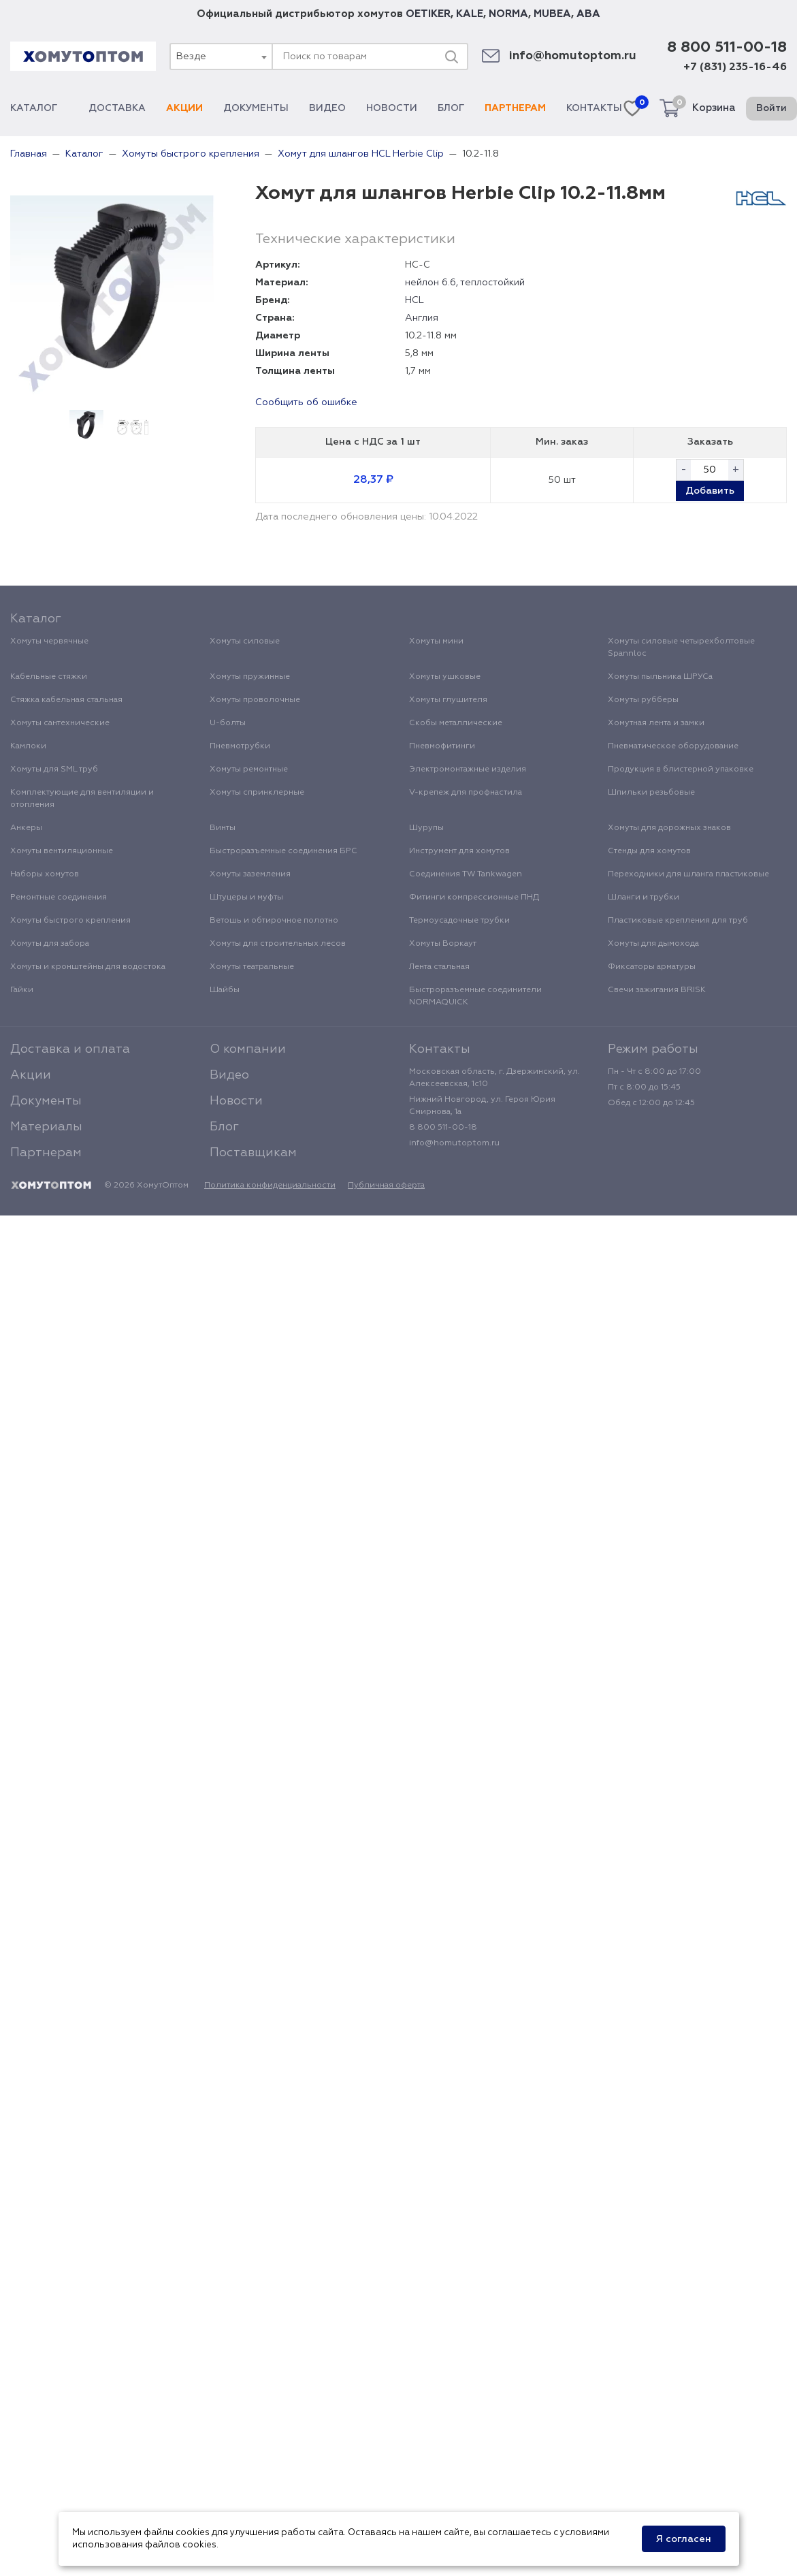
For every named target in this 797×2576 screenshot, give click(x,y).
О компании (248, 1049)
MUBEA (552, 14)
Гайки (21, 990)
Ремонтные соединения (58, 897)
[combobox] (220, 56)
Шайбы (225, 990)
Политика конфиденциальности (270, 1185)
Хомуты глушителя (448, 700)
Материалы (46, 1127)
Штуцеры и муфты (246, 897)
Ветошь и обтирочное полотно (274, 921)
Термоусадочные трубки (459, 921)
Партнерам (515, 108)
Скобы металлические (455, 723)
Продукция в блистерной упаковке (680, 769)
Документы (256, 108)
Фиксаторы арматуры (652, 967)
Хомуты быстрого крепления (70, 921)
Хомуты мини (436, 641)
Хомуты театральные (252, 967)
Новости (391, 108)
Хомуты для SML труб (54, 769)
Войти (771, 108)
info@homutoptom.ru (572, 56)
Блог (451, 108)
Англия (421, 318)
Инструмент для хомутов (459, 851)
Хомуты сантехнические (60, 723)
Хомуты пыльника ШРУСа (660, 677)
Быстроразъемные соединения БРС (283, 851)
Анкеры (26, 828)
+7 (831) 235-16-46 (735, 67)
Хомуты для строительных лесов (278, 944)
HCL (414, 300)
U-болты (228, 723)
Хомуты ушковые (445, 677)
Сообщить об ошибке (306, 402)
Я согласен (683, 2539)
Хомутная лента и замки (656, 723)
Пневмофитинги (442, 746)
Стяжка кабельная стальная (66, 700)
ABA (588, 14)
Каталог (39, 108)
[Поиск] (451, 56)
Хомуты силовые (245, 641)
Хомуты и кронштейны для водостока (87, 967)
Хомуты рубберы (643, 700)
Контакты (594, 108)
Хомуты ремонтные (249, 769)
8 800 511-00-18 (727, 47)
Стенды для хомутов (649, 851)
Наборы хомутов (44, 874)
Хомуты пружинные (250, 677)
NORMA (508, 14)
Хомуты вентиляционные (61, 851)
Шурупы (426, 828)
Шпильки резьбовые (651, 793)
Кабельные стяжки (48, 677)
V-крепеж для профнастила (465, 793)
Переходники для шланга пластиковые (688, 874)
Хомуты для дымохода (653, 944)
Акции (184, 108)
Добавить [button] (709, 491)
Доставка (117, 108)
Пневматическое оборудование (673, 746)
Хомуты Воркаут (442, 944)
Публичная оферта (386, 1185)
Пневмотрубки (240, 746)
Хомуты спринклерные (257, 793)
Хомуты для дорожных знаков (669, 828)
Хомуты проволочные (255, 700)
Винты (222, 828)
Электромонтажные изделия (467, 769)
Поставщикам (253, 1153)
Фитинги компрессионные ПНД (474, 897)
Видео (327, 108)
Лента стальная (439, 967)
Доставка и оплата (70, 1049)
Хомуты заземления (250, 874)
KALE (469, 14)
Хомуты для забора (49, 944)
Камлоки (28, 746)
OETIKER (428, 14)
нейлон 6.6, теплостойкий (465, 282)
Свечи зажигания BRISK (657, 990)
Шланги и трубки (643, 897)
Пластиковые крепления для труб (678, 921)
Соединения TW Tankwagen (465, 874)
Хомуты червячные (49, 641)
